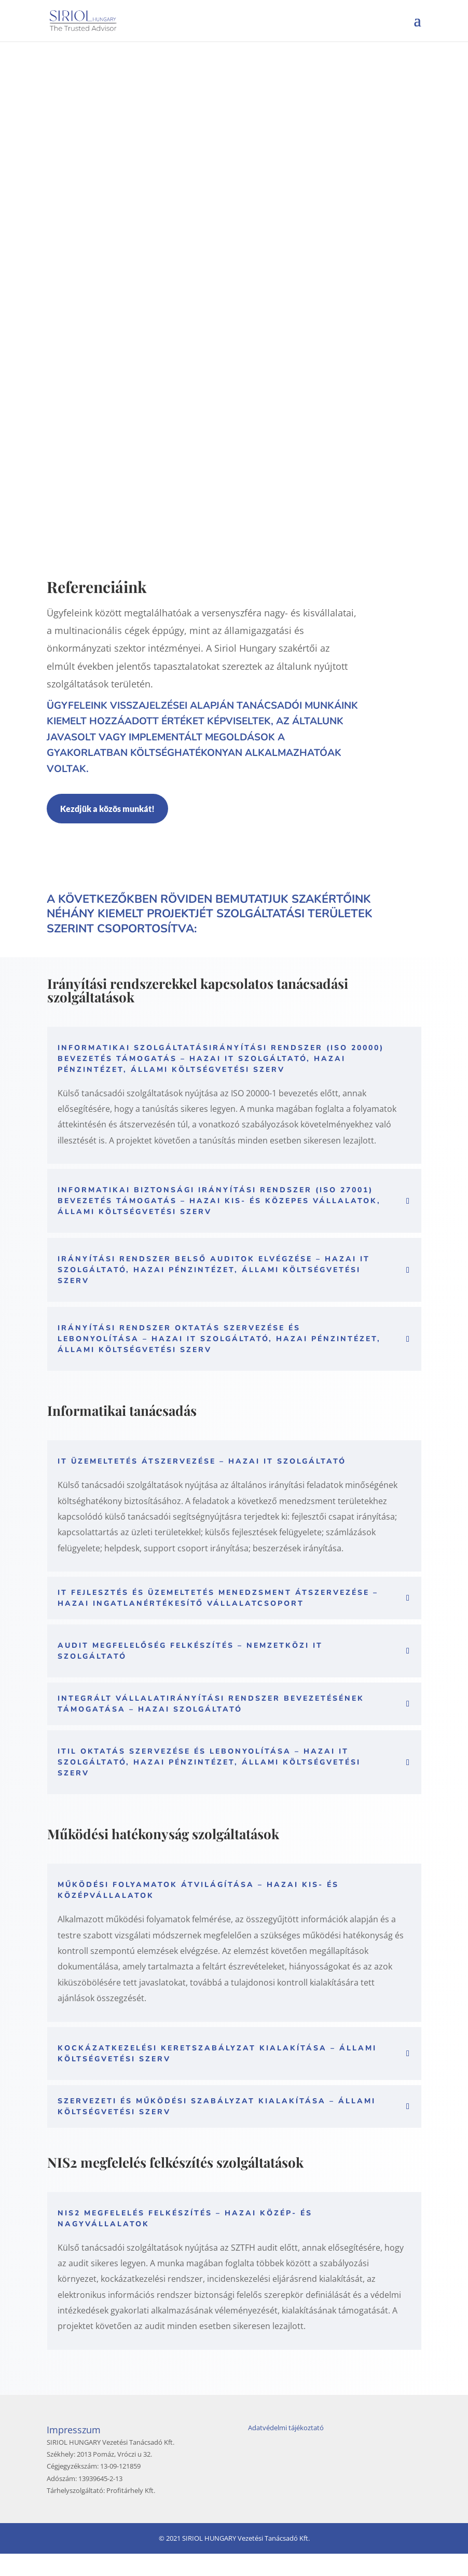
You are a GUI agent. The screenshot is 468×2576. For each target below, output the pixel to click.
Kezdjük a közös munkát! (107, 831)
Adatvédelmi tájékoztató (286, 2450)
